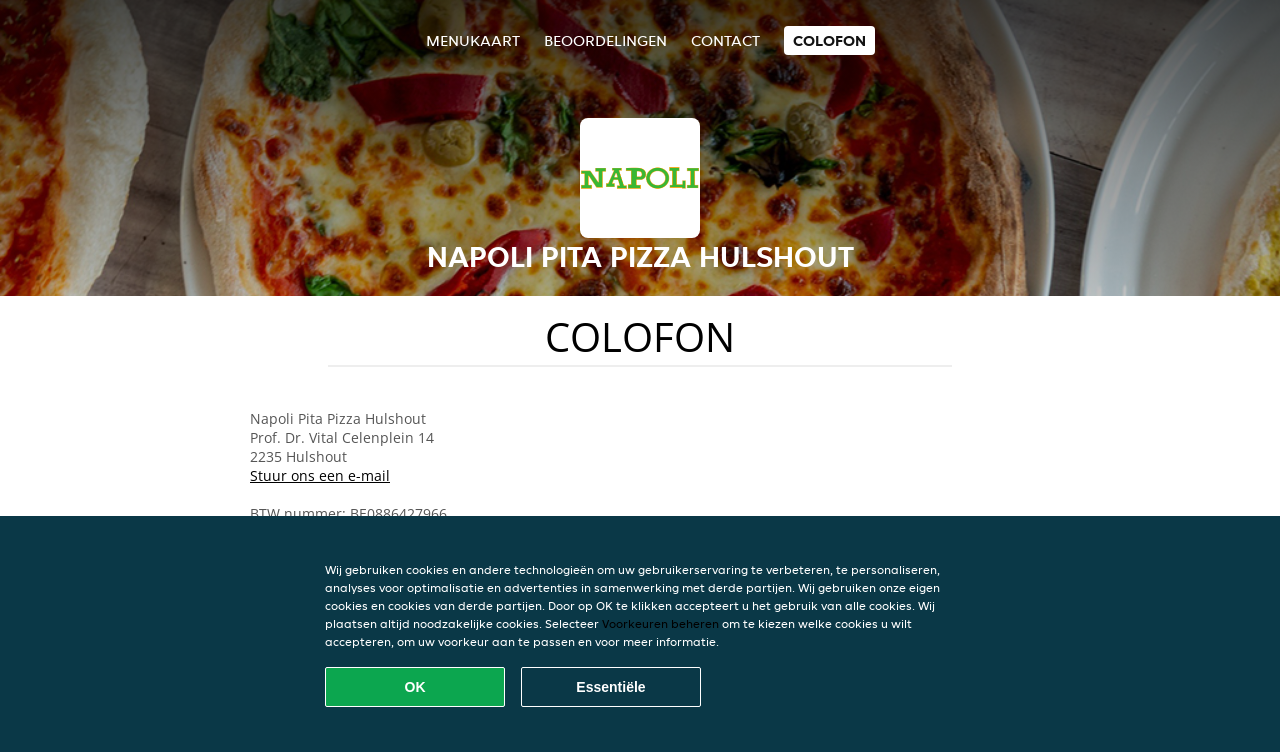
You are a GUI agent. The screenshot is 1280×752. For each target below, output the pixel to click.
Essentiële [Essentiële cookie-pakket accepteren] (610, 687)
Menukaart (473, 40)
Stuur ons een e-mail (320, 475)
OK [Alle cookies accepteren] (415, 687)
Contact (725, 40)
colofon (829, 40)
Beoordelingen (605, 40)
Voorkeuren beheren (660, 623)
